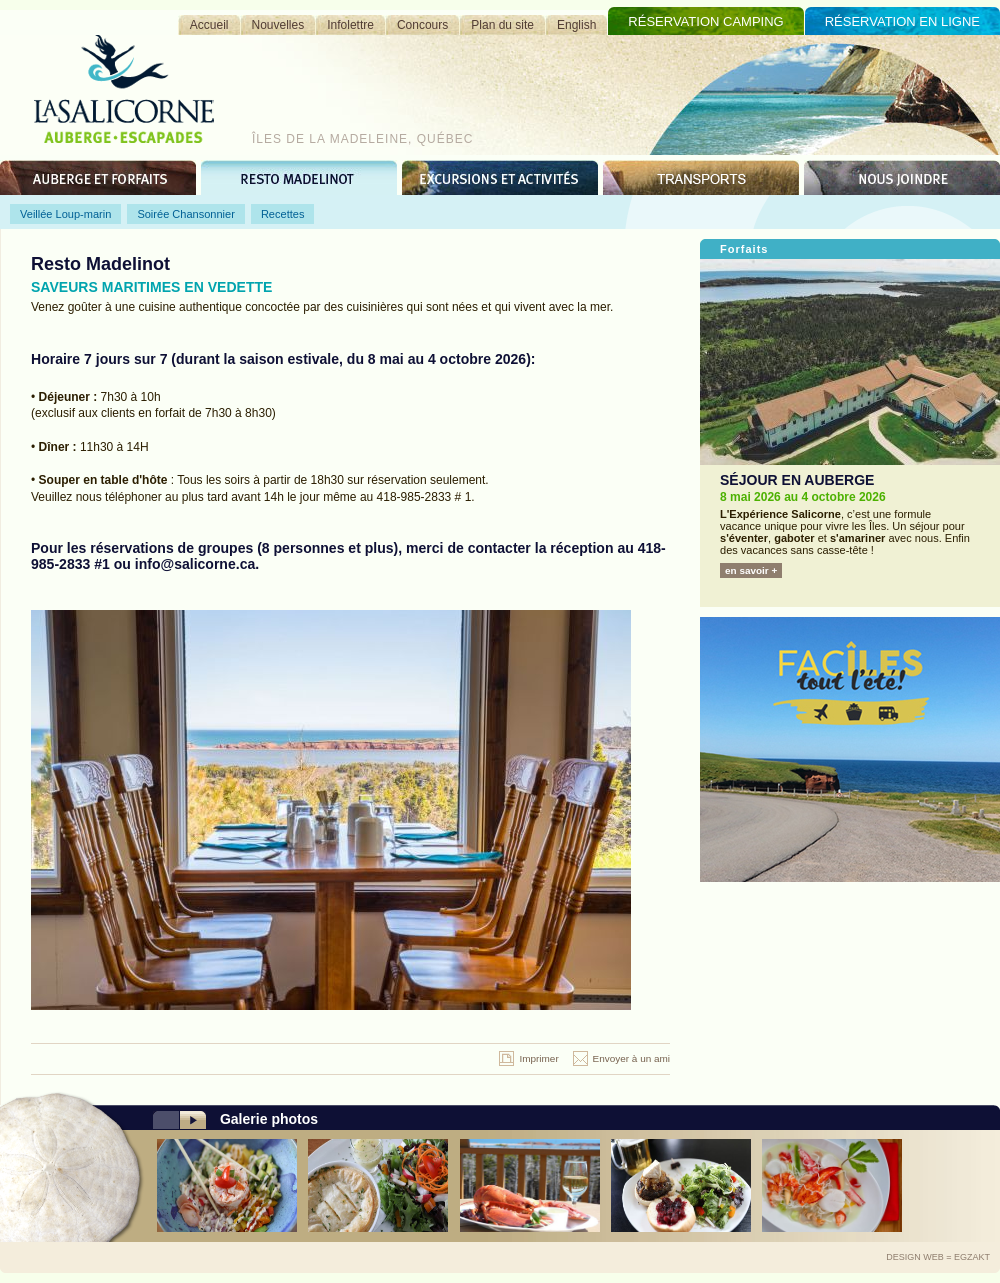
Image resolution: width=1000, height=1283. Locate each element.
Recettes (283, 214)
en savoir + (751, 570)
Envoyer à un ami (631, 1058)
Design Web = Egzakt (938, 1257)
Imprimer (538, 1058)
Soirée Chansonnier (186, 214)
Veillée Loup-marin (65, 214)
